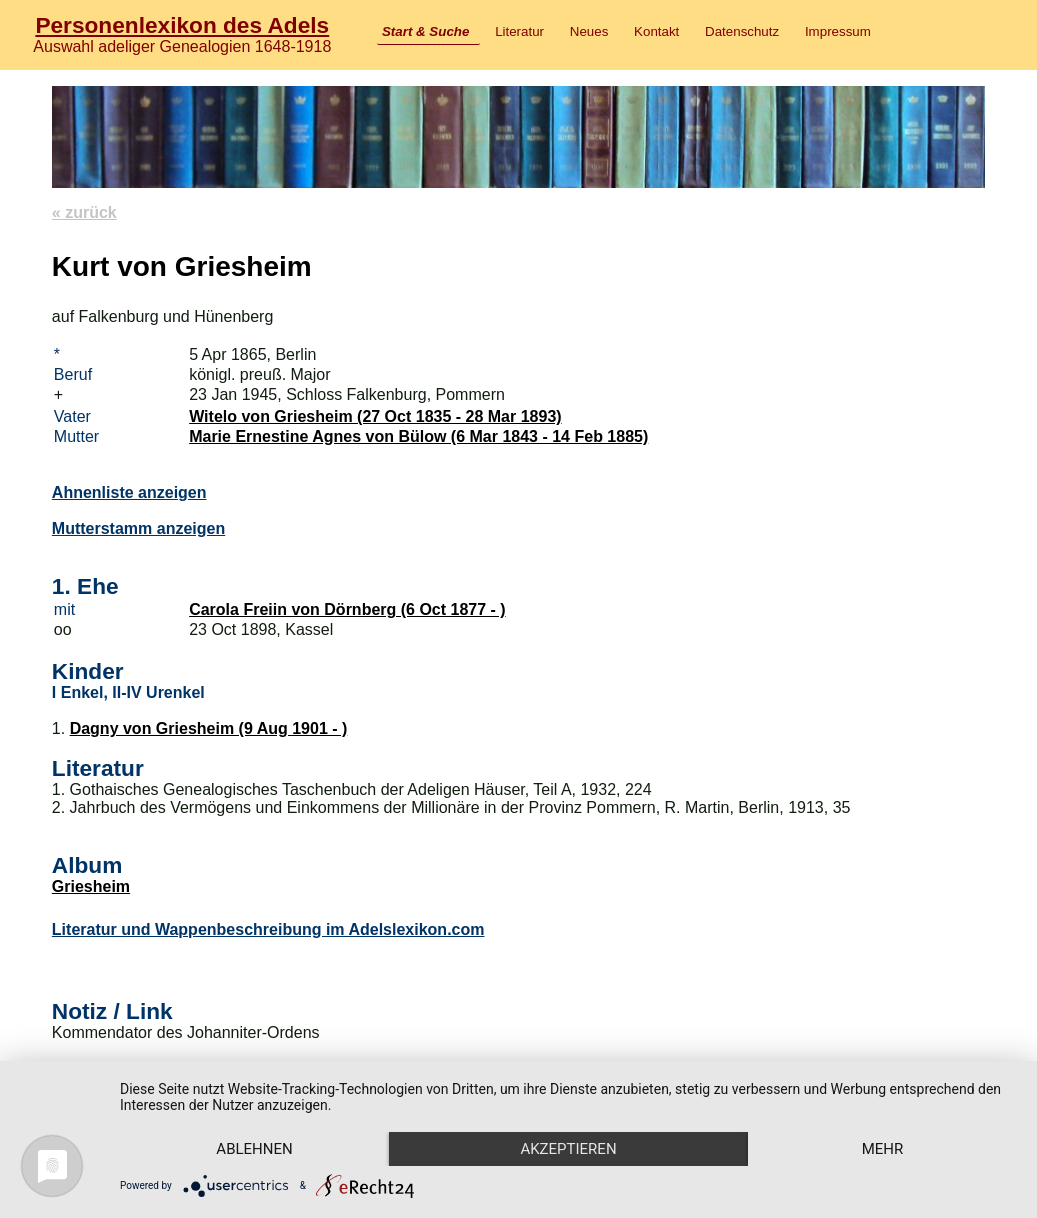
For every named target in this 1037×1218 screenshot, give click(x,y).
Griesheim (91, 886)
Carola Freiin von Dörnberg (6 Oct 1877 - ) (347, 609)
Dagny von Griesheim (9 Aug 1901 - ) (209, 728)
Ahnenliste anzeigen (129, 492)
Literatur (519, 31)
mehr (883, 1149)
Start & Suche (425, 31)
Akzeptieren (568, 1149)
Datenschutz (742, 31)
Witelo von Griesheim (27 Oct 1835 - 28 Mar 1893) (375, 416)
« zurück (84, 212)
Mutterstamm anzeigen (138, 528)
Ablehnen (254, 1149)
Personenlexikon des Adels (182, 25)
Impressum (838, 31)
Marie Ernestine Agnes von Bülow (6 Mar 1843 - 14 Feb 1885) (418, 436)
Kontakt (656, 31)
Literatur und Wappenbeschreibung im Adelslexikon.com (268, 929)
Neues (589, 31)
